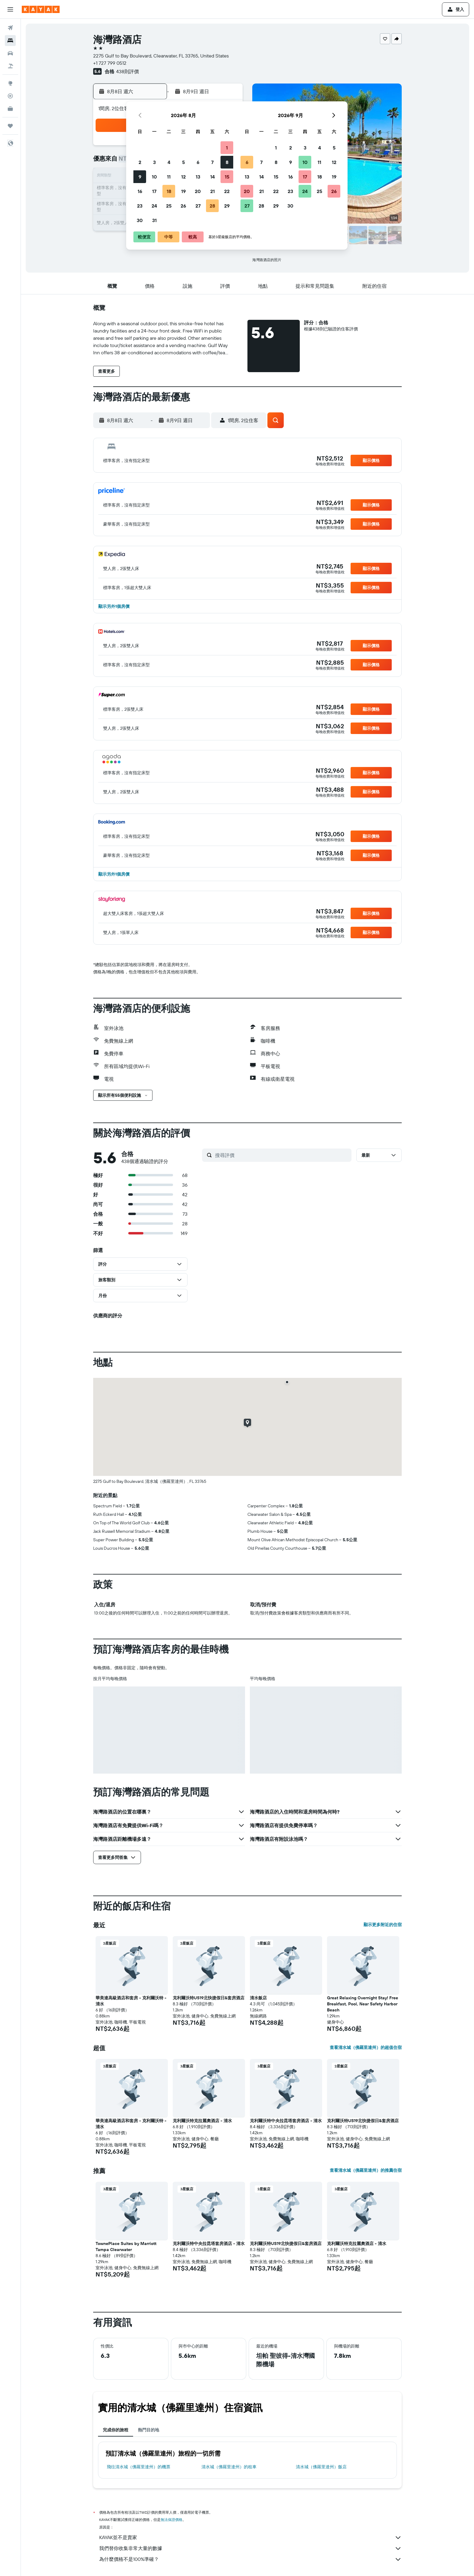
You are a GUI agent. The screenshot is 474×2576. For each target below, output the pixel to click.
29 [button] (227, 206)
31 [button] (154, 220)
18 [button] (169, 191)
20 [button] (198, 191)
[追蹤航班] (10, 96)
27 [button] (198, 206)
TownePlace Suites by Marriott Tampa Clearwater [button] (126, 2246)
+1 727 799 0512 (109, 63)
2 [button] (140, 162)
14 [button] (212, 177)
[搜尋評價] (281, 1155)
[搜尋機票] (10, 28)
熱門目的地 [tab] (148, 2430)
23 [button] (139, 206)
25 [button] (169, 206)
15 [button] (227, 177)
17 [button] (154, 191)
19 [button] (183, 191)
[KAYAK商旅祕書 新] (10, 109)
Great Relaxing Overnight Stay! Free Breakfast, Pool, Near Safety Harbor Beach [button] (362, 2004)
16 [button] (140, 191)
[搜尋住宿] (10, 40)
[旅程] (10, 126)
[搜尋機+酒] (10, 66)
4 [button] (169, 162)
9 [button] (140, 177)
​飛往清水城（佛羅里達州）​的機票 (138, 2466)
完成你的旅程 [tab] (115, 2430)
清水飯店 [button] (258, 1998)
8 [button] (227, 162)
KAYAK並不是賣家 (250, 2537)
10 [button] (154, 177)
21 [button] (212, 191)
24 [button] (154, 206)
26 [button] (183, 206)
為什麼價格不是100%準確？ (250, 2559)
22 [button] (227, 191)
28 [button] (212, 206)
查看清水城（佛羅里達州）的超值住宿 (366, 2047)
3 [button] (154, 162)
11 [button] (169, 177)
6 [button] (198, 162)
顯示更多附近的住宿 (383, 1924)
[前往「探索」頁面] (10, 83)
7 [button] (212, 162)
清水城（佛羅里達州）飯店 (321, 2466)
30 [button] (140, 220)
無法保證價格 (171, 2519)
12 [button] (183, 177)
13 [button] (198, 177)
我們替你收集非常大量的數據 (250, 2548)
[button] (10, 9)
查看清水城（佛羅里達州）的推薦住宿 (366, 2170)
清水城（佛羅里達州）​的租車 (229, 2466)
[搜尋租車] (10, 53)
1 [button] (227, 148)
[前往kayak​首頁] (41, 9)
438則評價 (127, 71)
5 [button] (183, 162)
